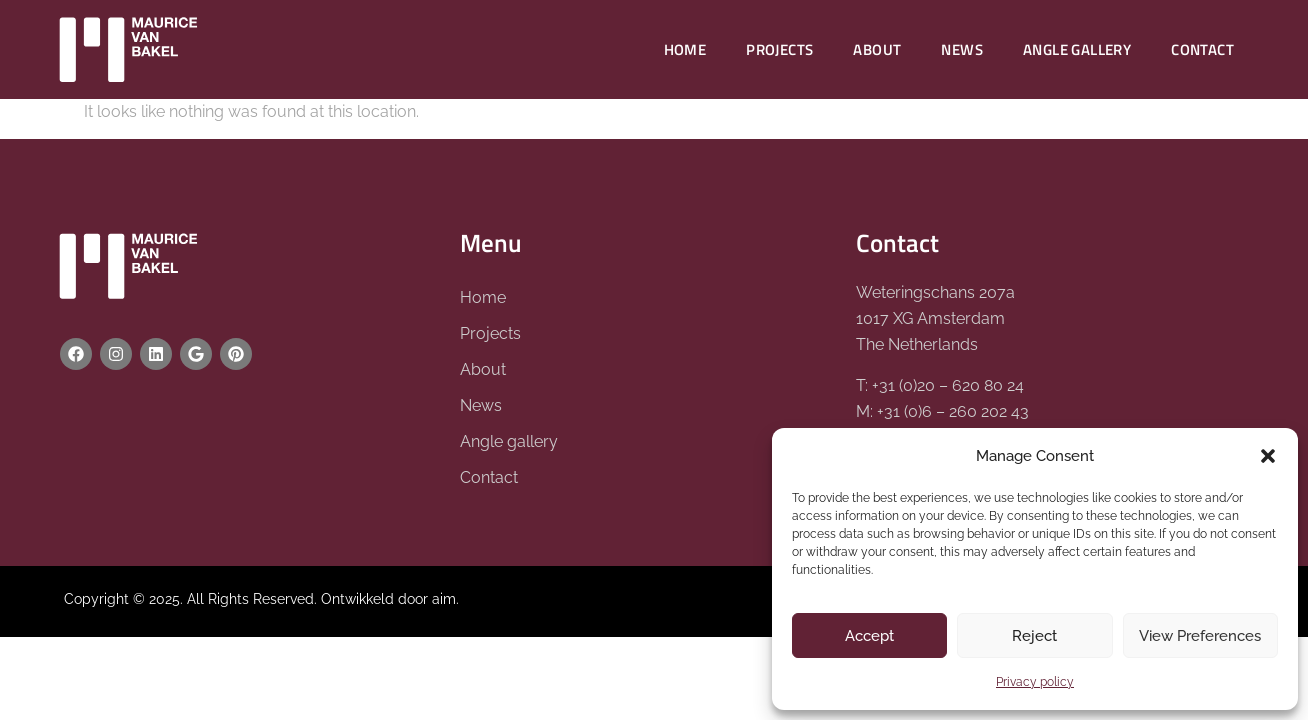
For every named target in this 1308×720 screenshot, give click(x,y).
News (962, 49)
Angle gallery (1077, 49)
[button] (1268, 456)
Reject (1034, 636)
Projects (779, 49)
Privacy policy (1035, 682)
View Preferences (1200, 636)
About (877, 49)
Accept (869, 636)
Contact (1202, 49)
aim (444, 599)
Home (685, 49)
